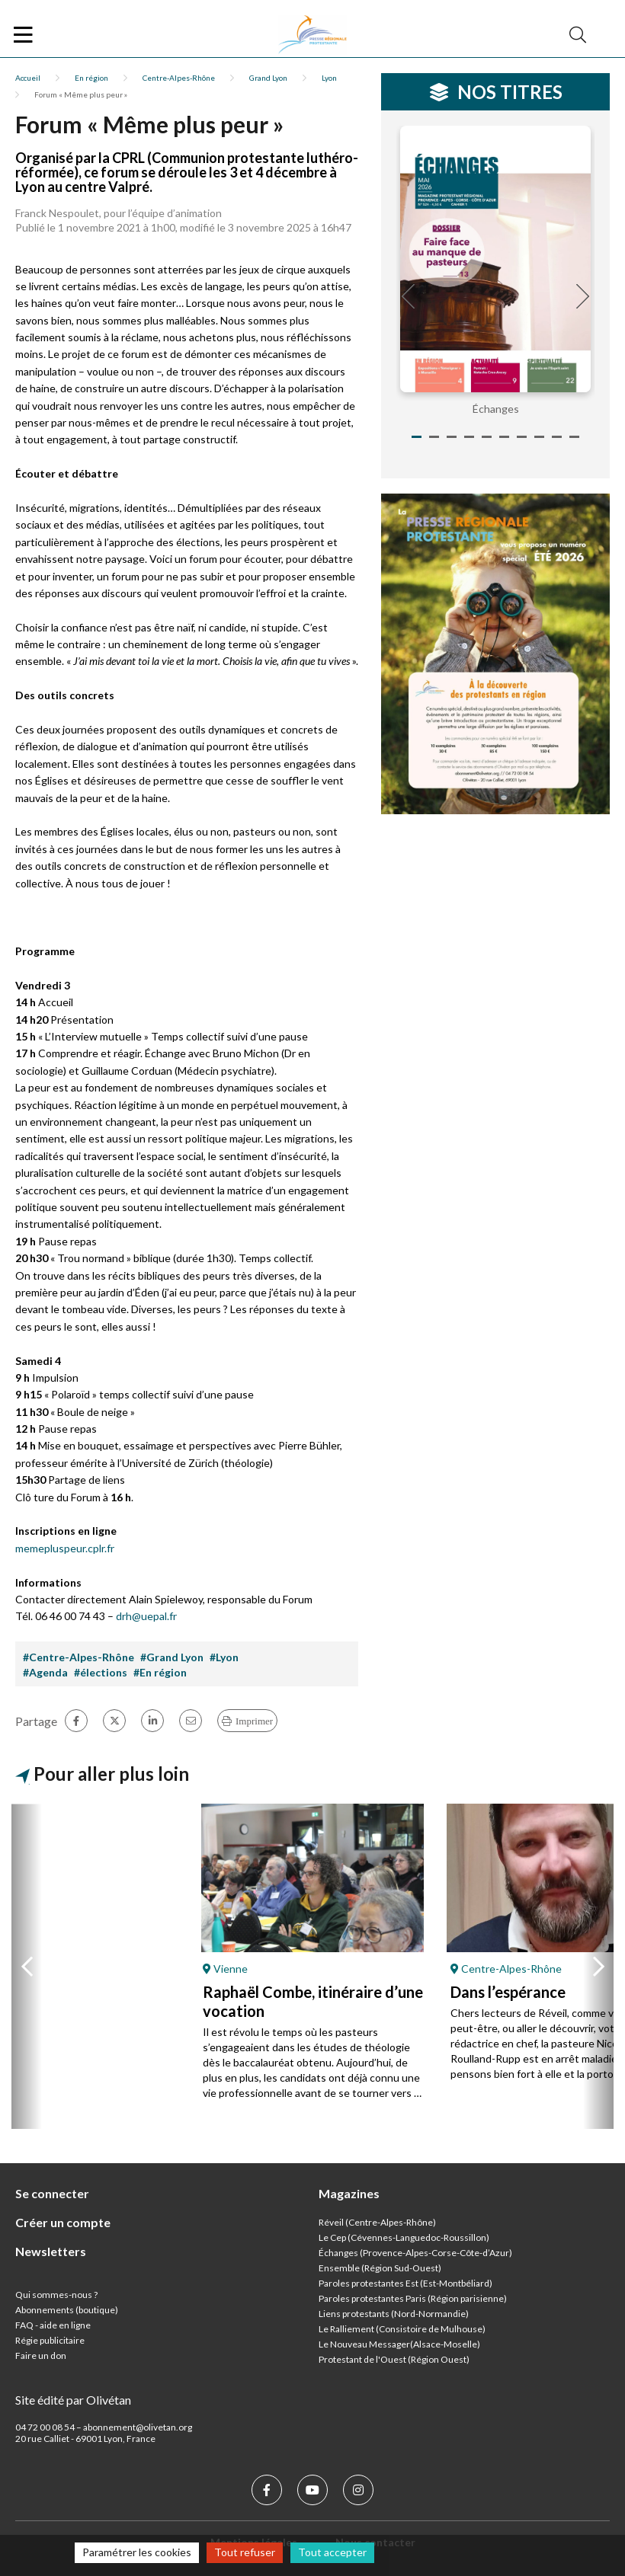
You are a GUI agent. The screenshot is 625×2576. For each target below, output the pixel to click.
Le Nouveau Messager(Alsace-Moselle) (399, 2344)
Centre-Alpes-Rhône (179, 77)
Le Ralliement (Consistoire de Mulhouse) (402, 2329)
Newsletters (50, 2251)
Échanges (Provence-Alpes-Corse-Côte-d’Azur (414, 2252)
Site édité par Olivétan (73, 2399)
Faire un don (40, 2355)
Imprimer (254, 1721)
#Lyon (224, 1657)
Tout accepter (332, 2552)
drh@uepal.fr (146, 1615)
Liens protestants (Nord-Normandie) (394, 2313)
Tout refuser (244, 2552)
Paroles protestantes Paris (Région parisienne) (413, 2298)
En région (91, 77)
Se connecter (52, 2193)
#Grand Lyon (172, 1657)
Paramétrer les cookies (136, 2552)
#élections (100, 1672)
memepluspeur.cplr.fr (64, 1548)
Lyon (329, 77)
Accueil (27, 77)
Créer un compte (63, 2222)
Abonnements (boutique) (66, 2310)
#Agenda (45, 1672)
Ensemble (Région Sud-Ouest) (380, 2268)
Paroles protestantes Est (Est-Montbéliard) (405, 2283)
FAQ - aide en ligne (53, 2325)
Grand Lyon (268, 77)
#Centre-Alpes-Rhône (78, 1657)
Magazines (349, 2193)
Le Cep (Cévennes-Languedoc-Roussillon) (404, 2237)
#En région (160, 1672)
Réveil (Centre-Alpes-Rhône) (377, 2222)
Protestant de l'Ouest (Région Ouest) (394, 2359)
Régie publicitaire (50, 2340)
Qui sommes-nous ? (56, 2294)
